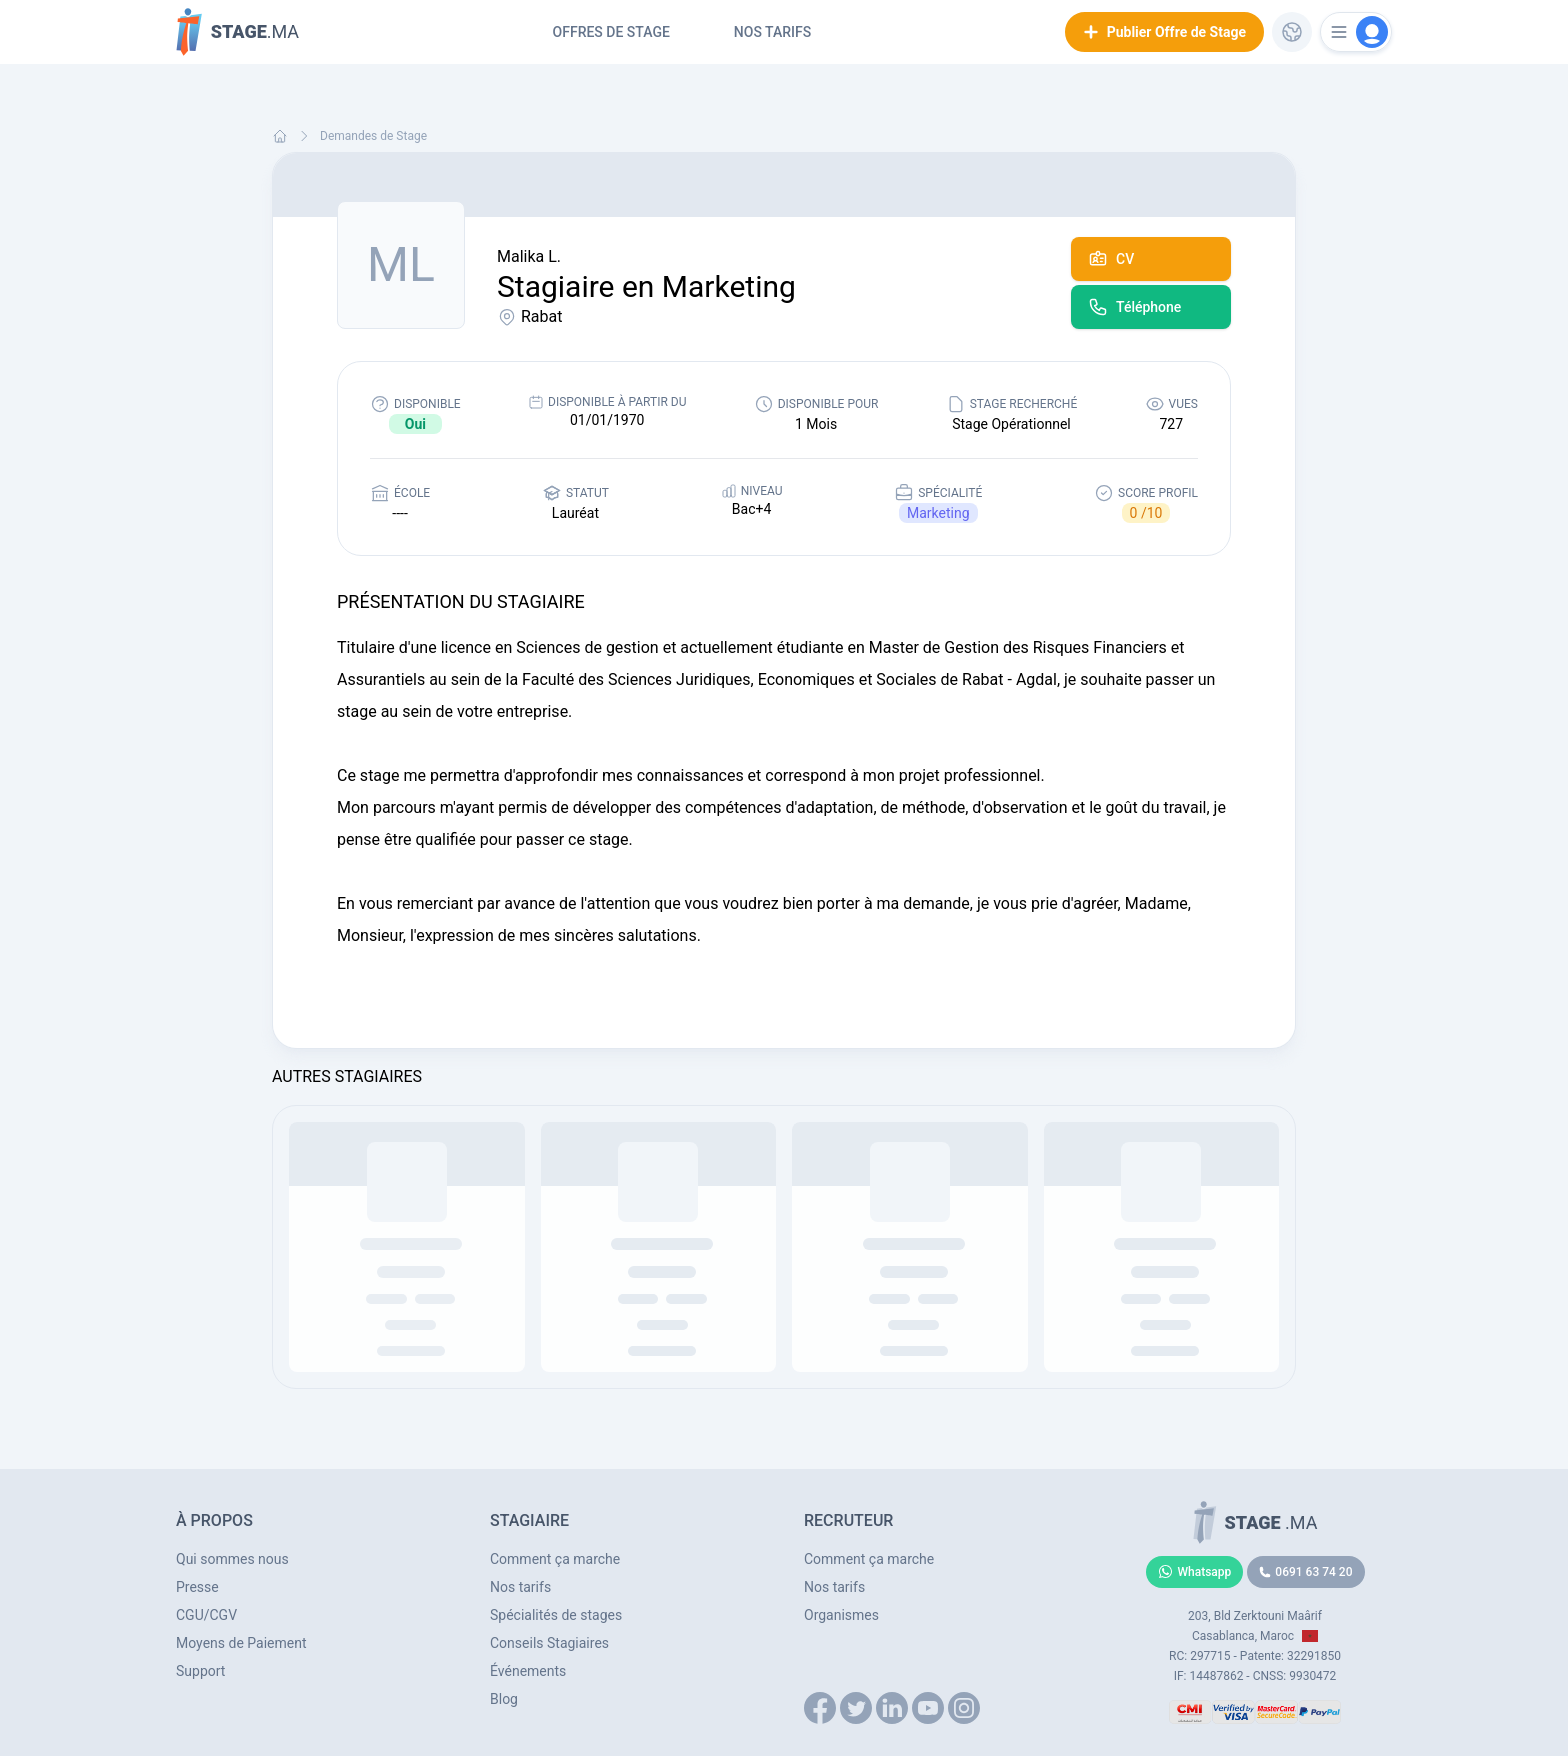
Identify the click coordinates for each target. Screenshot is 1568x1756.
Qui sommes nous (232, 1559)
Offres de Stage (611, 32)
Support (200, 1671)
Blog (504, 1699)
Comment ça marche (555, 1559)
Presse (197, 1587)
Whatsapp (1195, 1572)
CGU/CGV (206, 1615)
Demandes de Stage (373, 136)
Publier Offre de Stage (1164, 32)
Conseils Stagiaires (549, 1643)
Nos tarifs (772, 32)
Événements (528, 1671)
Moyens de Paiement (241, 1643)
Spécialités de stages (556, 1615)
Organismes (841, 1615)
